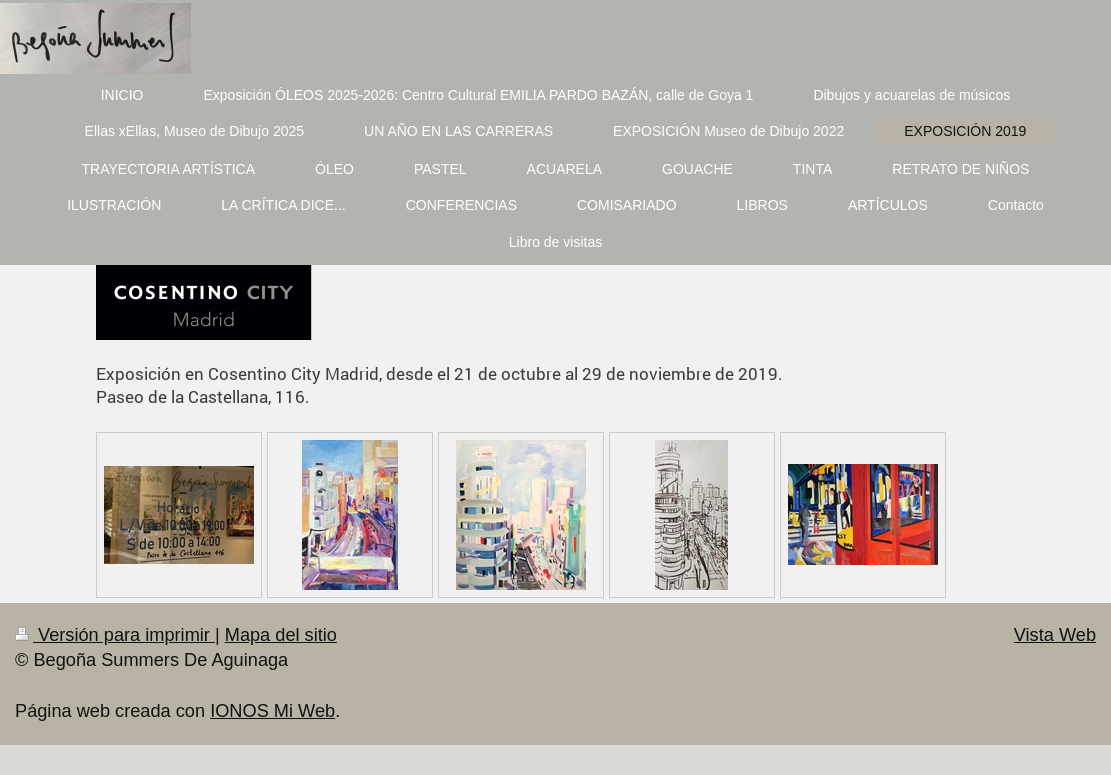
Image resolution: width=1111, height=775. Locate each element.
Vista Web (1055, 635)
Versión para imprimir (115, 635)
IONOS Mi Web (272, 711)
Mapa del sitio (281, 635)
